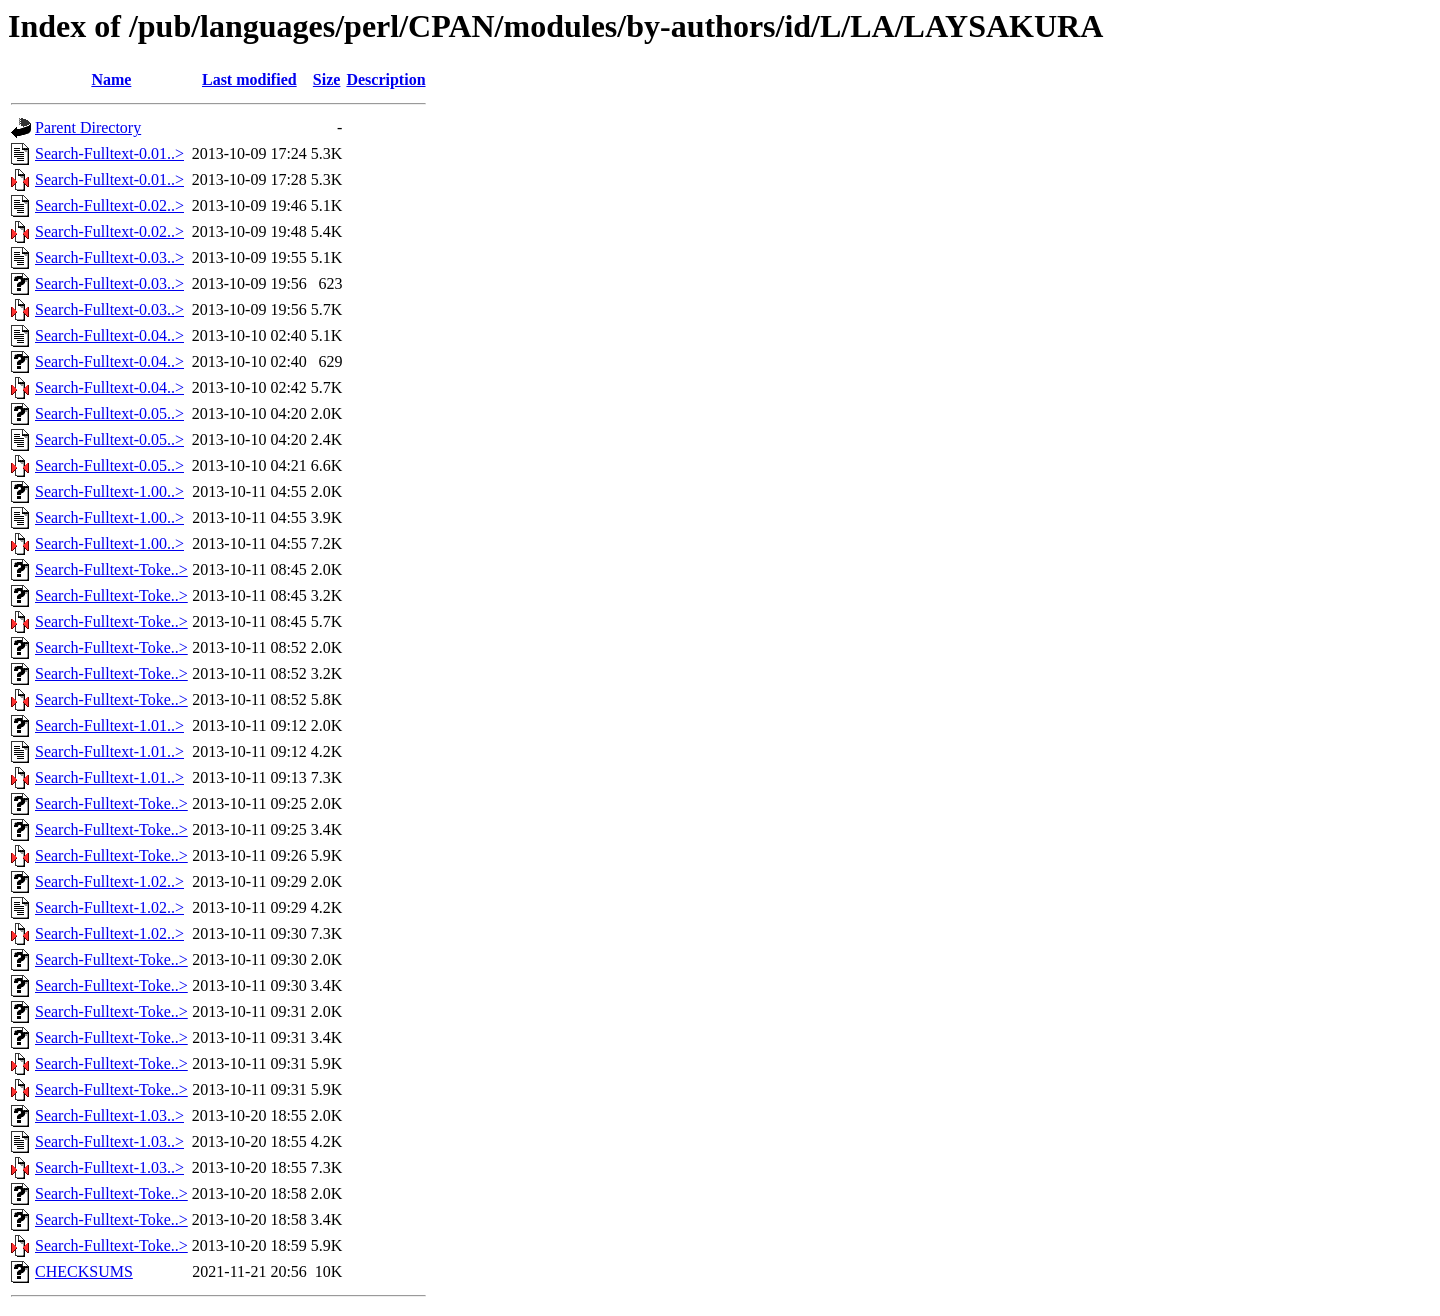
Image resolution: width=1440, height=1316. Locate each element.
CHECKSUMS (84, 1271)
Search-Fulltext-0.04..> (109, 335)
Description (385, 79)
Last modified (249, 79)
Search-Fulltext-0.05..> (109, 413)
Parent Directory (88, 127)
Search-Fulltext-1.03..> (109, 1115)
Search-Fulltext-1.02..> (109, 881)
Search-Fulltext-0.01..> (109, 153)
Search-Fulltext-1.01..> (109, 725)
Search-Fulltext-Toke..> (111, 569)
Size (327, 79)
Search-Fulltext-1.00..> (109, 491)
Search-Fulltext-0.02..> (109, 205)
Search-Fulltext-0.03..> (109, 257)
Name (111, 79)
